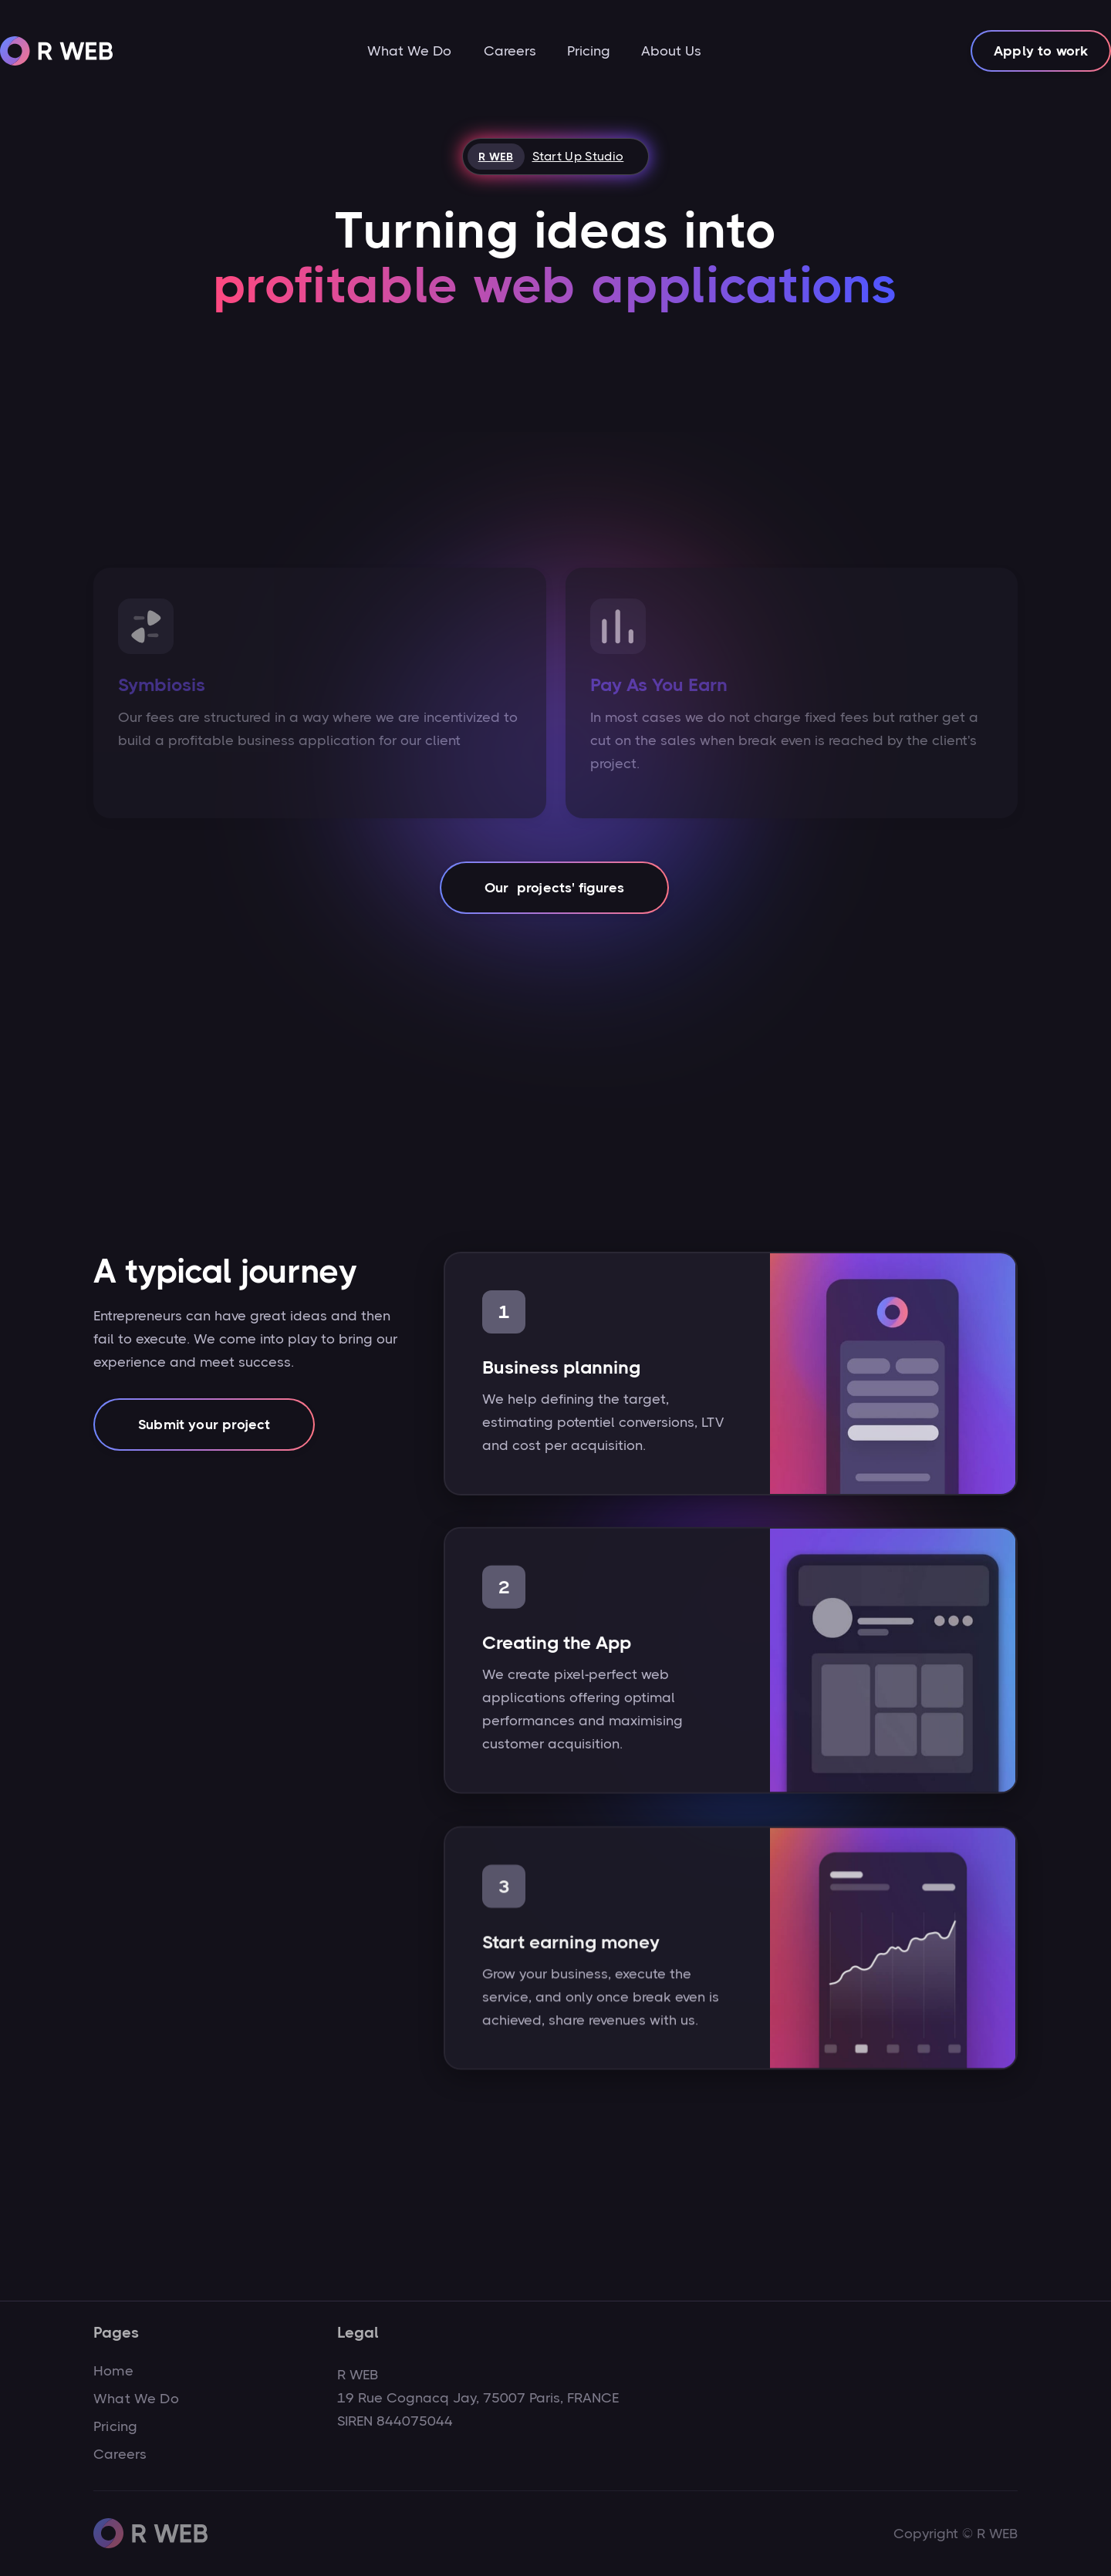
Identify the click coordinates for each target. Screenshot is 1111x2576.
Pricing (588, 51)
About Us (671, 51)
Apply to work (1041, 51)
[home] (57, 51)
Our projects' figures (554, 887)
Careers (510, 51)
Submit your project (204, 1424)
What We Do (409, 51)
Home (113, 2371)
